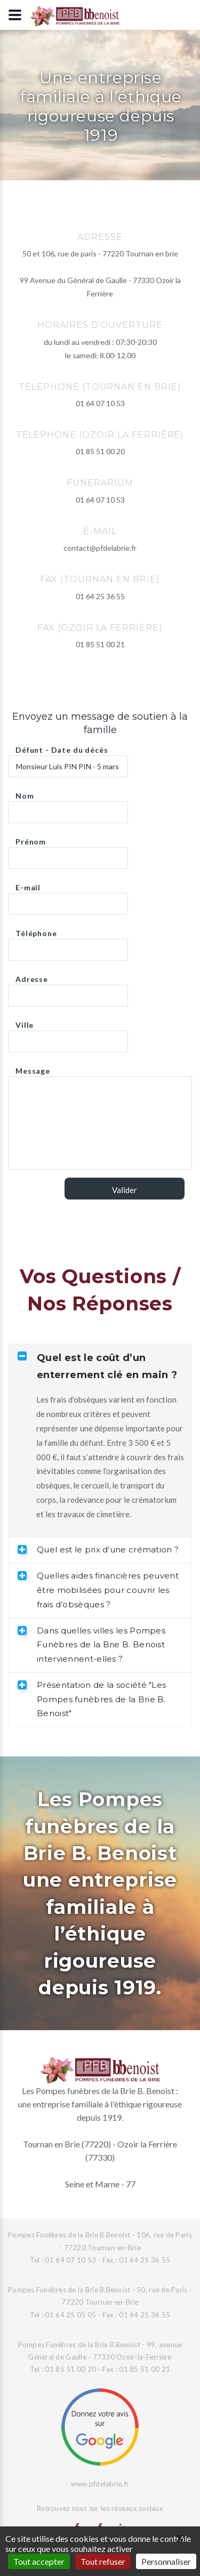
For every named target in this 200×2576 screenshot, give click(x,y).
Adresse (31, 976)
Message (32, 1068)
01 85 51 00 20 (100, 451)
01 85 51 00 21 (100, 644)
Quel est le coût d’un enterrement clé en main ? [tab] (97, 1366)
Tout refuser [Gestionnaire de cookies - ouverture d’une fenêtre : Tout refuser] (103, 2561)
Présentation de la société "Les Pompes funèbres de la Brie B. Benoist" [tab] (92, 1699)
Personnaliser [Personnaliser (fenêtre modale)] (166, 2561)
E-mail (28, 885)
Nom (24, 793)
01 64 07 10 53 (100, 403)
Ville (24, 1022)
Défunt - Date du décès (61, 747)
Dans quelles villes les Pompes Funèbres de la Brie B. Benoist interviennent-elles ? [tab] (91, 1644)
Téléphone (36, 930)
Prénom (30, 839)
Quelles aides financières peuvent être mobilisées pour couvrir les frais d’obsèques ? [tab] (98, 1590)
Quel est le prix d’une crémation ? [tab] (98, 1549)
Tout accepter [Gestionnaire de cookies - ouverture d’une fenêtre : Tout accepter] (39, 2561)
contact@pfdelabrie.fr (100, 547)
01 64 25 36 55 (100, 596)
